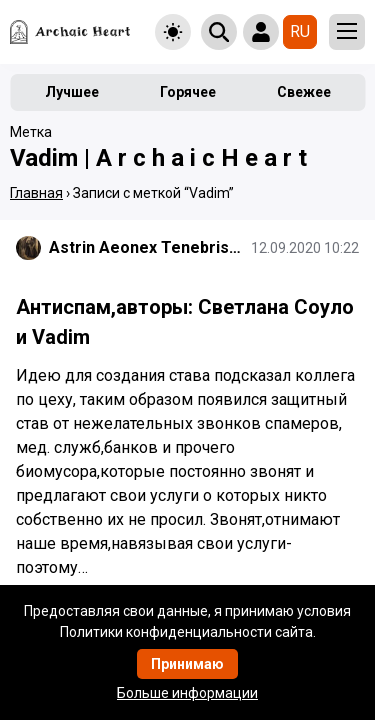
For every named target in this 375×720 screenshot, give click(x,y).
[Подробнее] (187, 480)
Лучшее (72, 92)
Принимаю (187, 664)
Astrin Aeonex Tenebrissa (146, 247)
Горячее (188, 92)
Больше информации (187, 693)
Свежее (304, 92)
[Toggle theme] (173, 32)
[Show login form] (261, 32)
